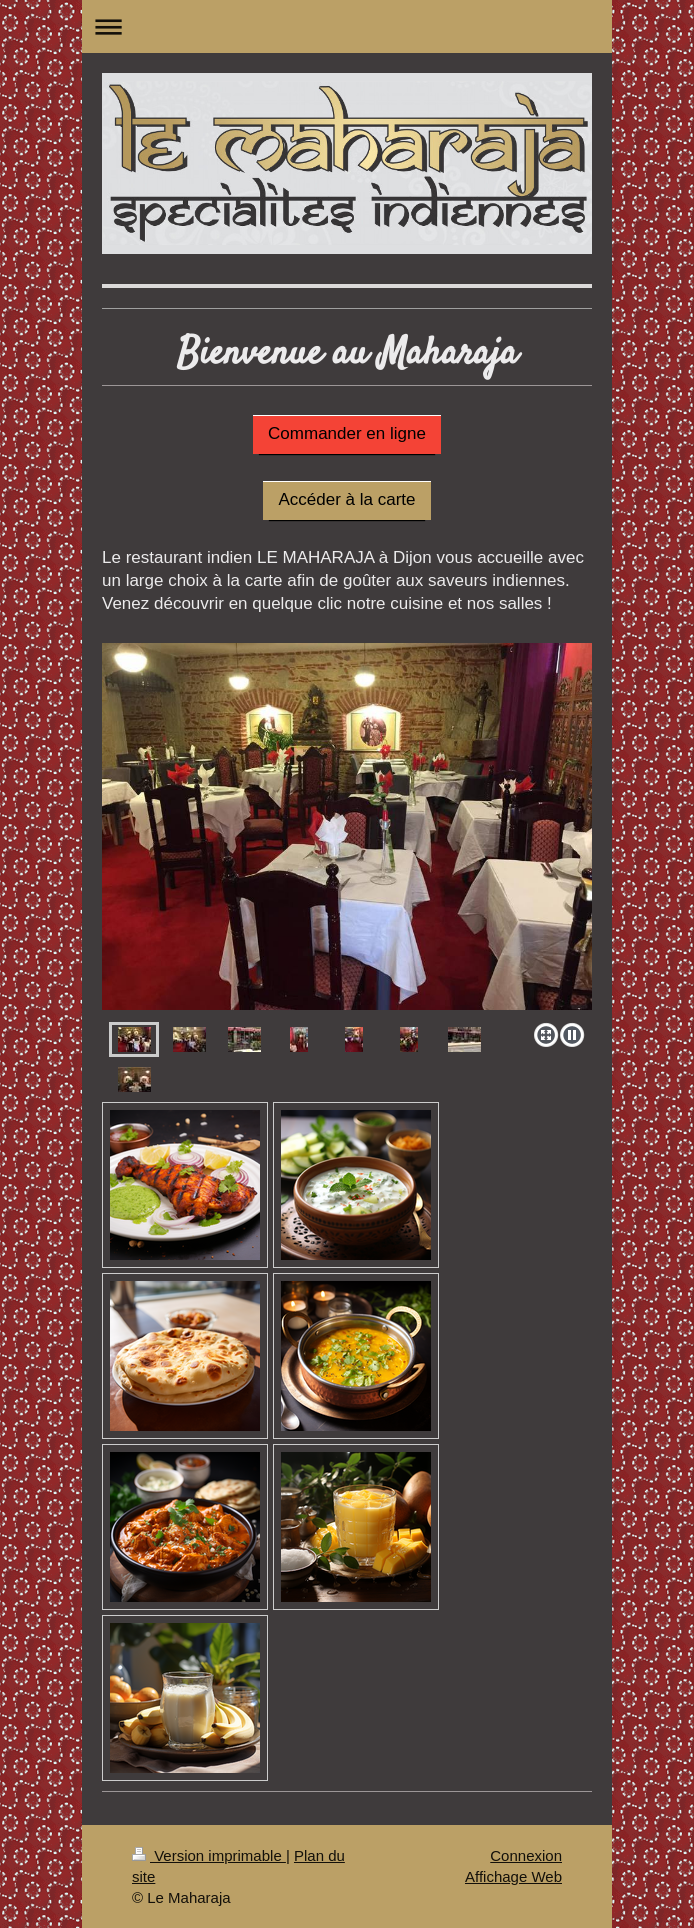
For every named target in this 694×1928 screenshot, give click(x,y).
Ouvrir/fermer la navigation (347, 26)
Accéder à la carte (346, 499)
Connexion (526, 1855)
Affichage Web (513, 1876)
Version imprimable (209, 1855)
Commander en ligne (347, 433)
